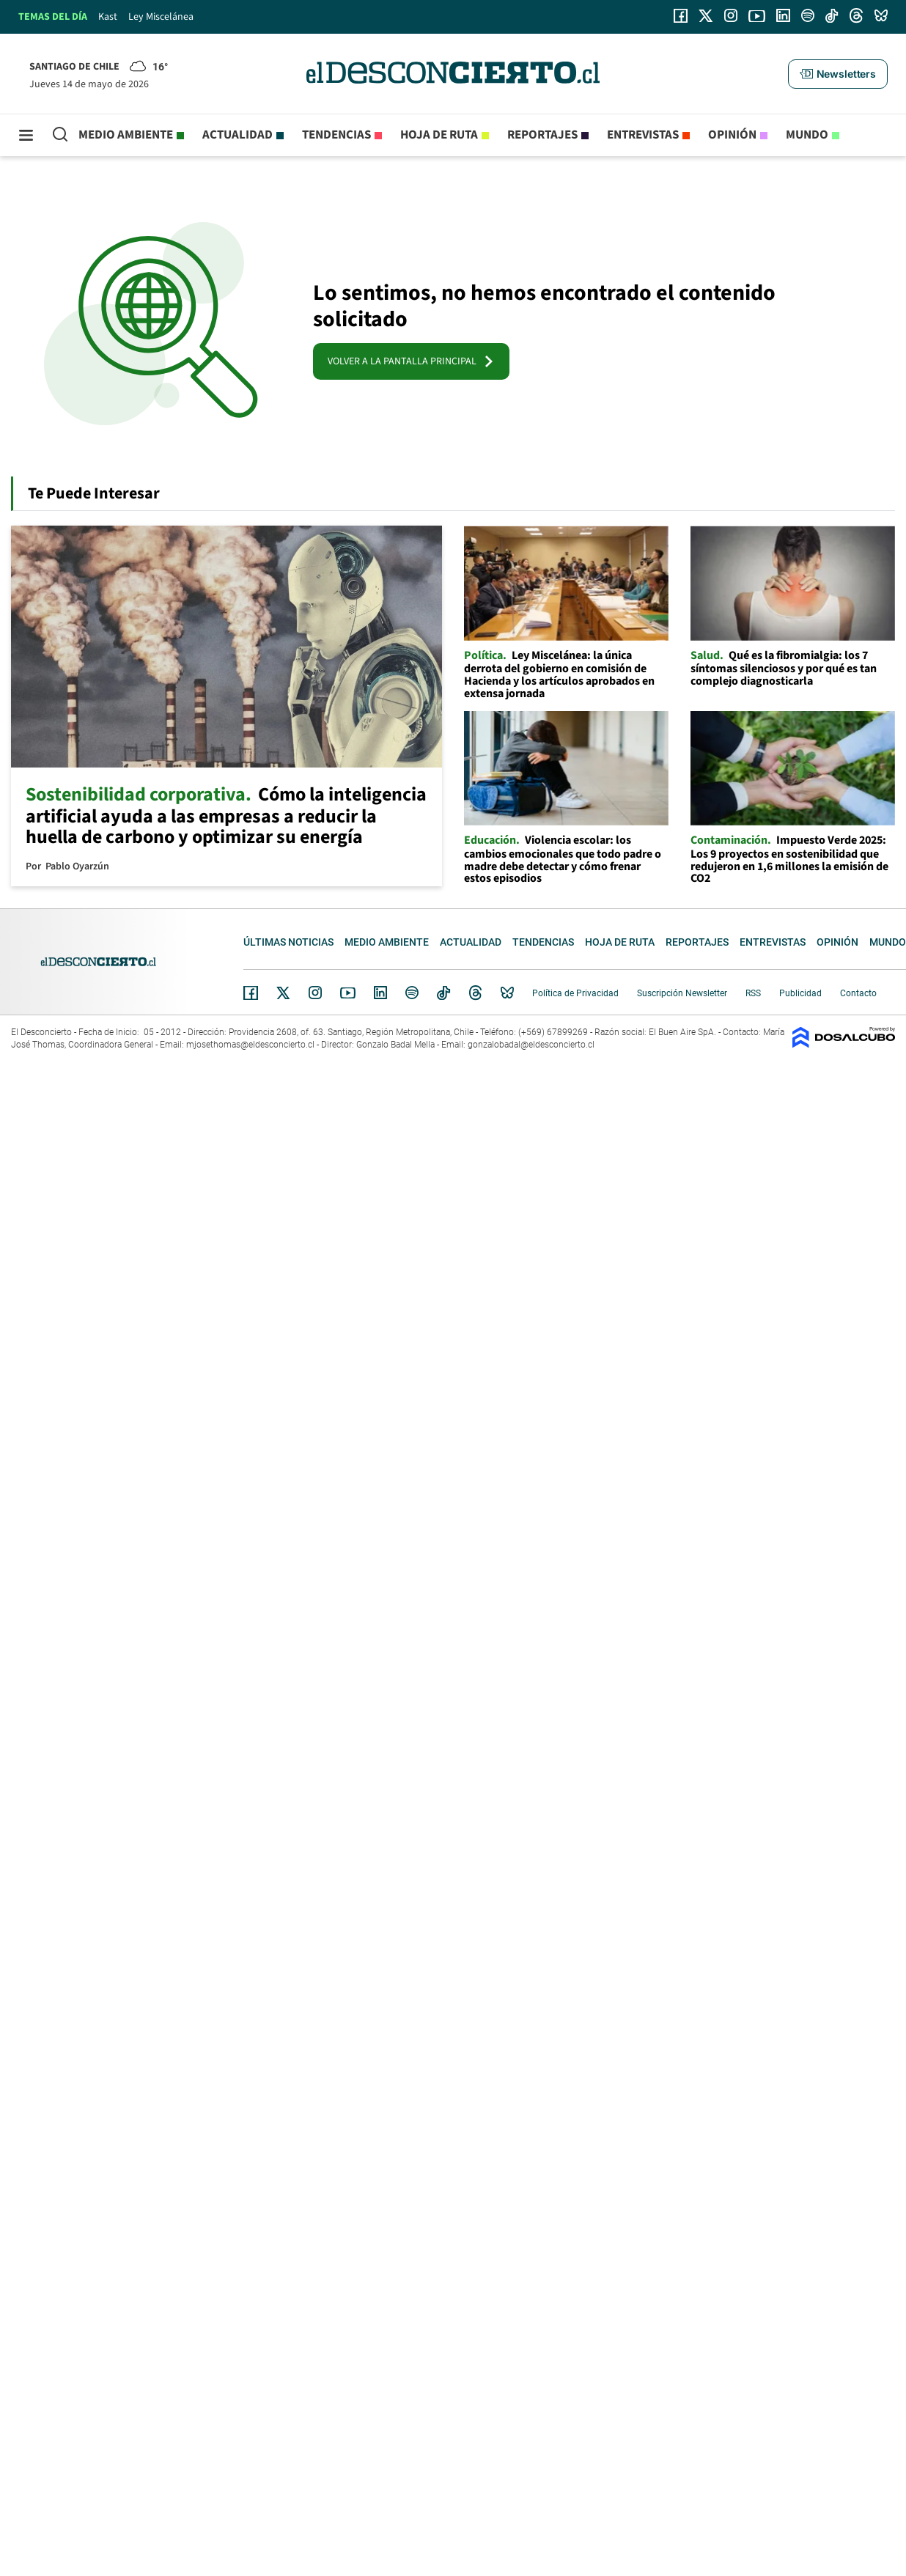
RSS (753, 993)
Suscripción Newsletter (682, 993)
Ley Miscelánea (161, 17)
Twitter (283, 992)
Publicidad (800, 993)
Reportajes (542, 135)
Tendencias (336, 135)
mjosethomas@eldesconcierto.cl (250, 1044)
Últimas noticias (288, 942)
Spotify (412, 992)
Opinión (732, 135)
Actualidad (237, 135)
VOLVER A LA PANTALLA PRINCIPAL (411, 361)
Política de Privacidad (575, 993)
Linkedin (380, 992)
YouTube (347, 992)
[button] (838, 74)
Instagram (315, 992)
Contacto (858, 993)
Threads (475, 993)
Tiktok (443, 992)
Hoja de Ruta (439, 135)
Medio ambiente (125, 135)
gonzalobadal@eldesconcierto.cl (531, 1044)
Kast (107, 17)
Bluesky (507, 992)
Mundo (807, 135)
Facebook (250, 992)
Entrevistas (643, 135)
